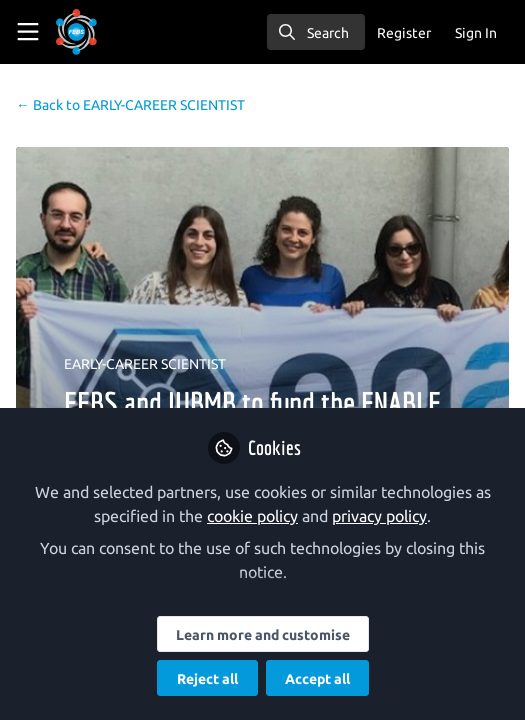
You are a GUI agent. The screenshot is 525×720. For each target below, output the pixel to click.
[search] (316, 32)
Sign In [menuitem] (476, 33)
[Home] (104, 32)
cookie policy (252, 516)
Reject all (207, 679)
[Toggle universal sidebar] (28, 32)
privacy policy (379, 516)
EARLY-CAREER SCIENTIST (130, 105)
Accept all (317, 679)
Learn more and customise (263, 635)
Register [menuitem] (404, 33)
